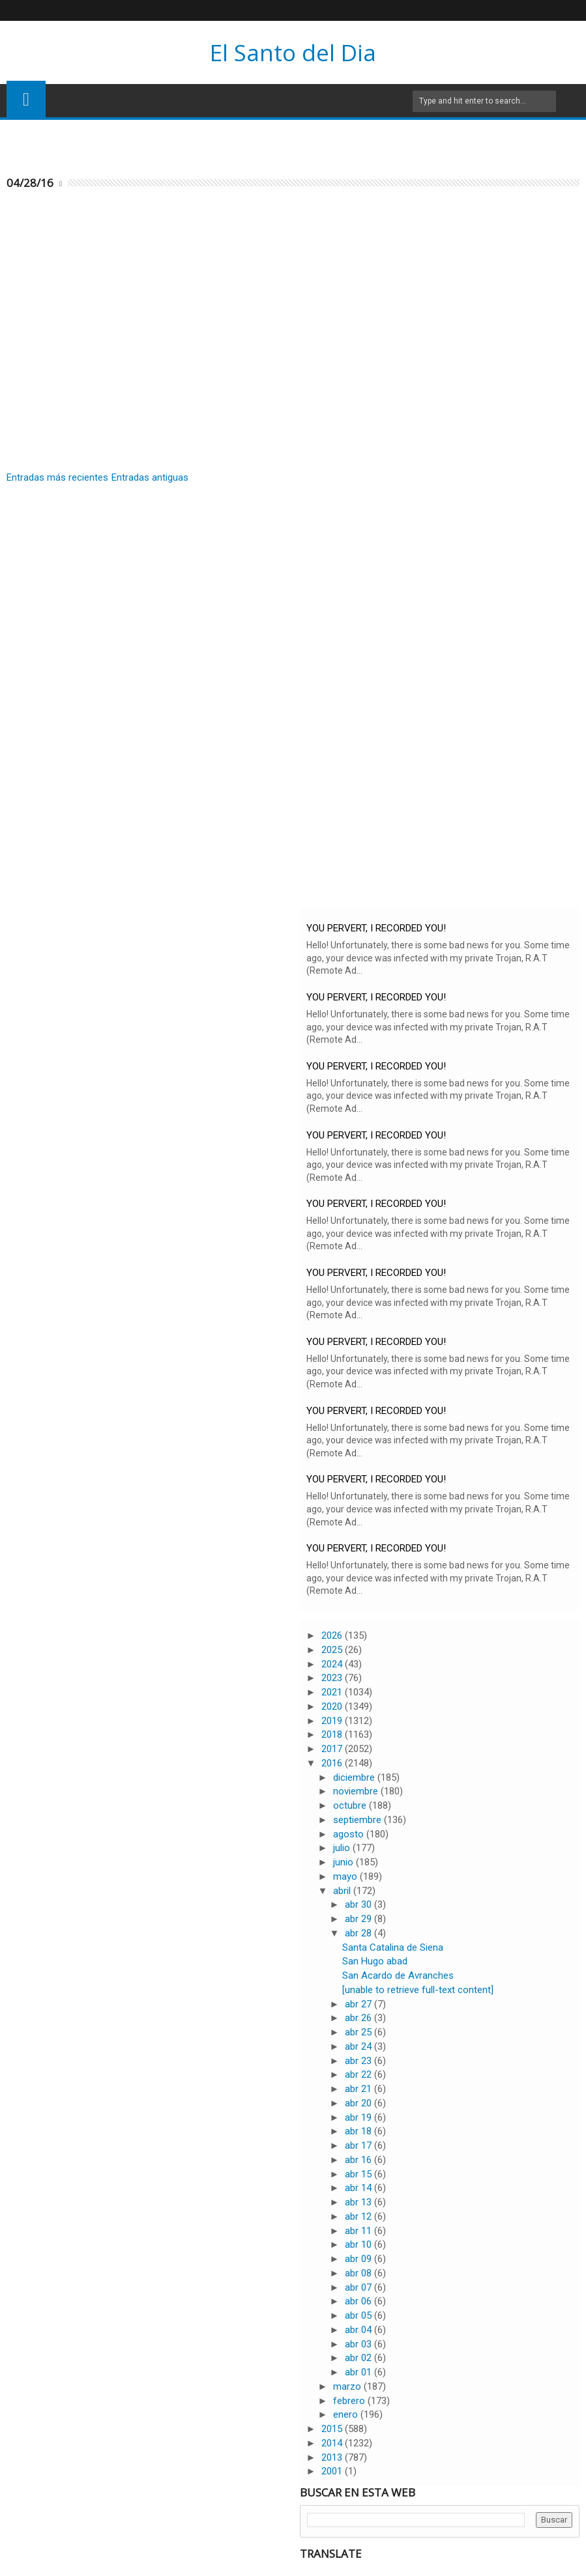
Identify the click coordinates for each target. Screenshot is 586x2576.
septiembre (358, 1820)
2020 (333, 1706)
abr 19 (359, 2117)
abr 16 (359, 2160)
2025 (333, 1650)
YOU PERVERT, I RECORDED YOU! (376, 928)
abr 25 (359, 2032)
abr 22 (359, 2074)
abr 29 (359, 1919)
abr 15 (359, 2174)
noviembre (357, 1791)
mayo (346, 1876)
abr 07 (359, 2287)
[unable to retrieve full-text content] (417, 1990)
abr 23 (359, 2061)
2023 (333, 1678)
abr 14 (359, 2188)
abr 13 (359, 2202)
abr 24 (359, 2046)
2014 (333, 2443)
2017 (333, 1749)
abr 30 (359, 1904)
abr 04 (359, 2330)
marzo (348, 2386)
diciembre (355, 1777)
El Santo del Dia (293, 52)
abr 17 (359, 2145)
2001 (333, 2471)
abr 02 (359, 2358)
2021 (333, 1692)
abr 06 (359, 2301)
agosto (349, 1834)
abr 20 (359, 2103)
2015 (333, 2429)
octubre (351, 1805)
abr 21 (359, 2089)
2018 (333, 1734)
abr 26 (359, 2018)
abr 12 (359, 2216)
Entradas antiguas (149, 477)
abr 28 (359, 1933)
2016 (333, 1763)
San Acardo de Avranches (398, 1975)
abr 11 (359, 2231)
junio (344, 1862)
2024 (333, 1664)
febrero (350, 2401)
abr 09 (359, 2259)
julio (343, 1848)
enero (346, 2414)
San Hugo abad (374, 1961)
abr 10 (359, 2244)
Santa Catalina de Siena (392, 1947)
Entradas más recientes (57, 477)
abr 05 (359, 2315)
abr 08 (359, 2273)
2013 (333, 2457)
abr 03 (359, 2344)
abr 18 (359, 2131)
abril (343, 1891)
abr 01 (359, 2372)
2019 (333, 1721)
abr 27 (359, 2004)
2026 (333, 1635)
